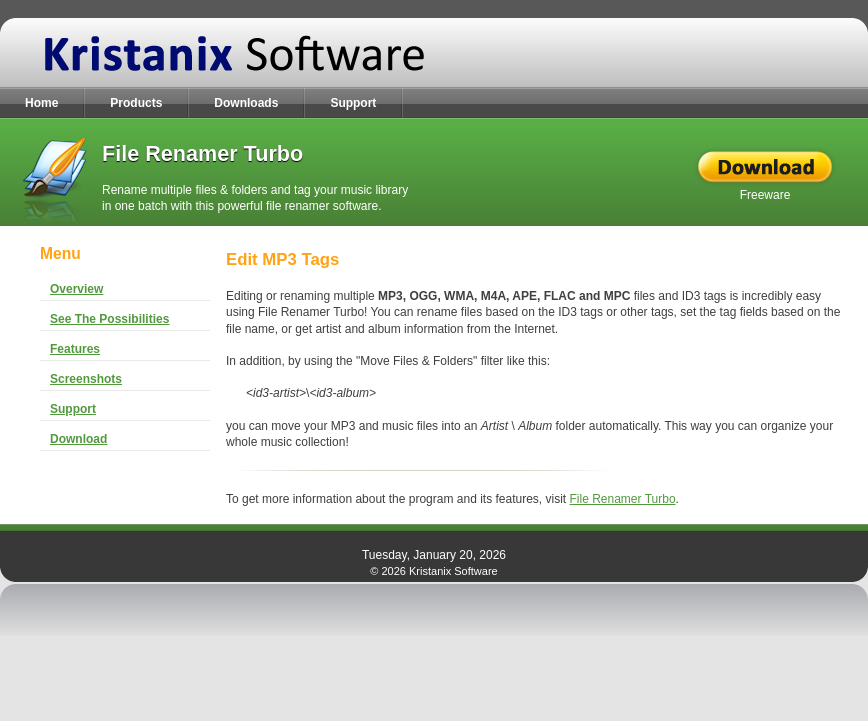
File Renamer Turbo (623, 499)
